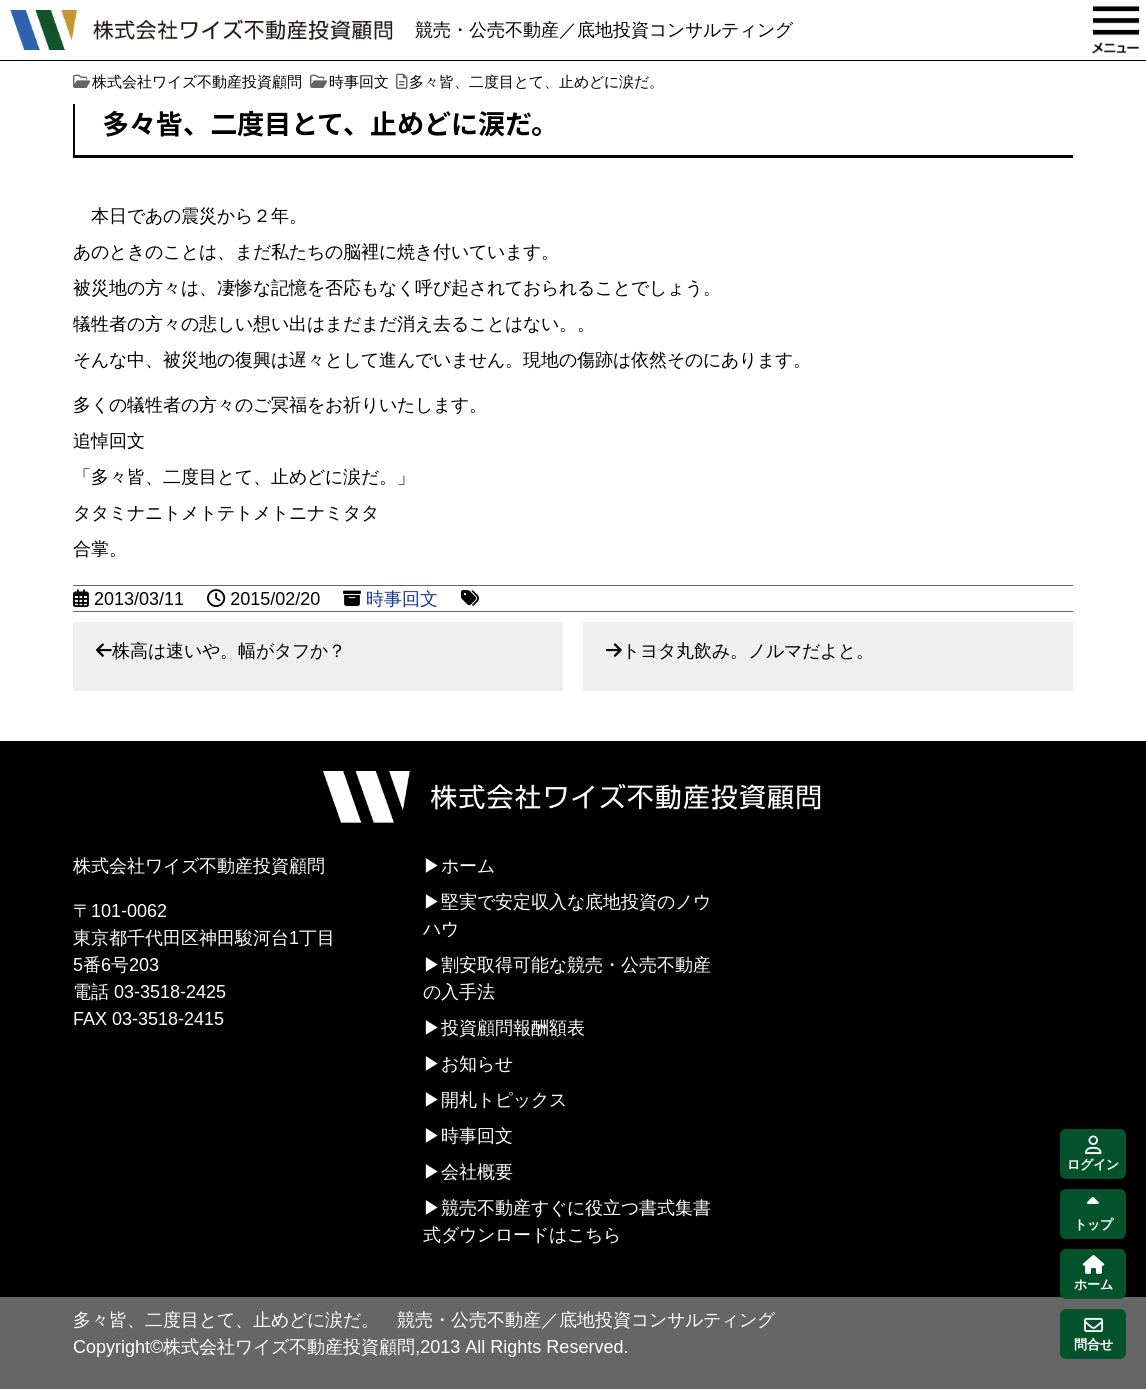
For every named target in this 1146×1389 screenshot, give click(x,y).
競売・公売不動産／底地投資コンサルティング (604, 30)
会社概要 (477, 1172)
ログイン (1093, 1154)
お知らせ (477, 1064)
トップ (1093, 1214)
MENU (1116, 30)
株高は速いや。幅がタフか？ (229, 651)
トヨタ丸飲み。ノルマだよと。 (748, 651)
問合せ (1093, 1334)
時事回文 (402, 599)
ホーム (468, 866)
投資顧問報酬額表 (513, 1028)
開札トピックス (504, 1100)
